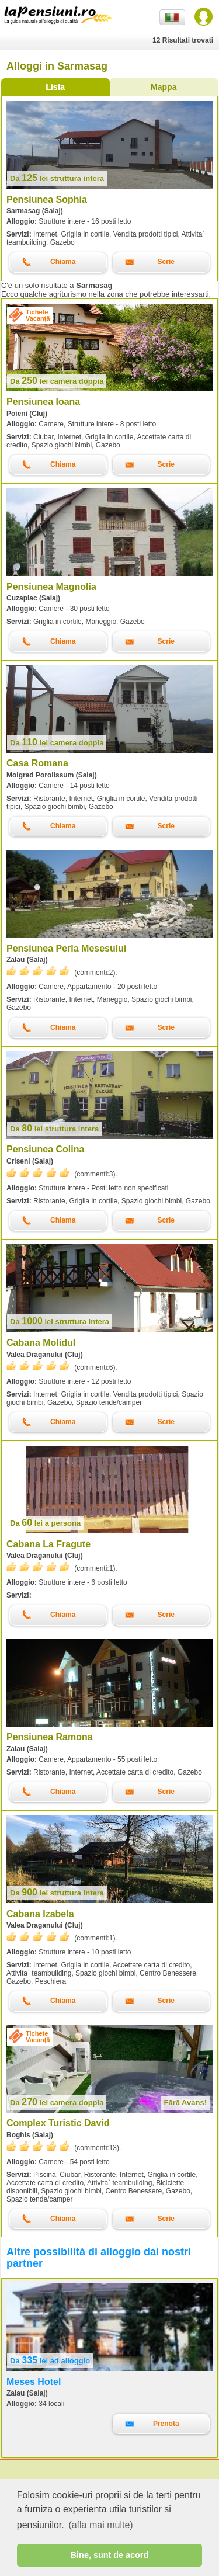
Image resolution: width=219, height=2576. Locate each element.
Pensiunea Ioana (43, 402)
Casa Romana (37, 763)
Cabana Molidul (40, 1343)
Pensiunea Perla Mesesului (66, 948)
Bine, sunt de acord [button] (110, 2555)
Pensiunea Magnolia (51, 587)
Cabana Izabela (40, 1914)
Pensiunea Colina (45, 1149)
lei (57, 178)
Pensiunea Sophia (46, 199)
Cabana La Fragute (48, 1544)
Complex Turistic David (58, 2123)
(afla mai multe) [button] (100, 2525)
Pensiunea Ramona (49, 1737)
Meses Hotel (33, 2382)
